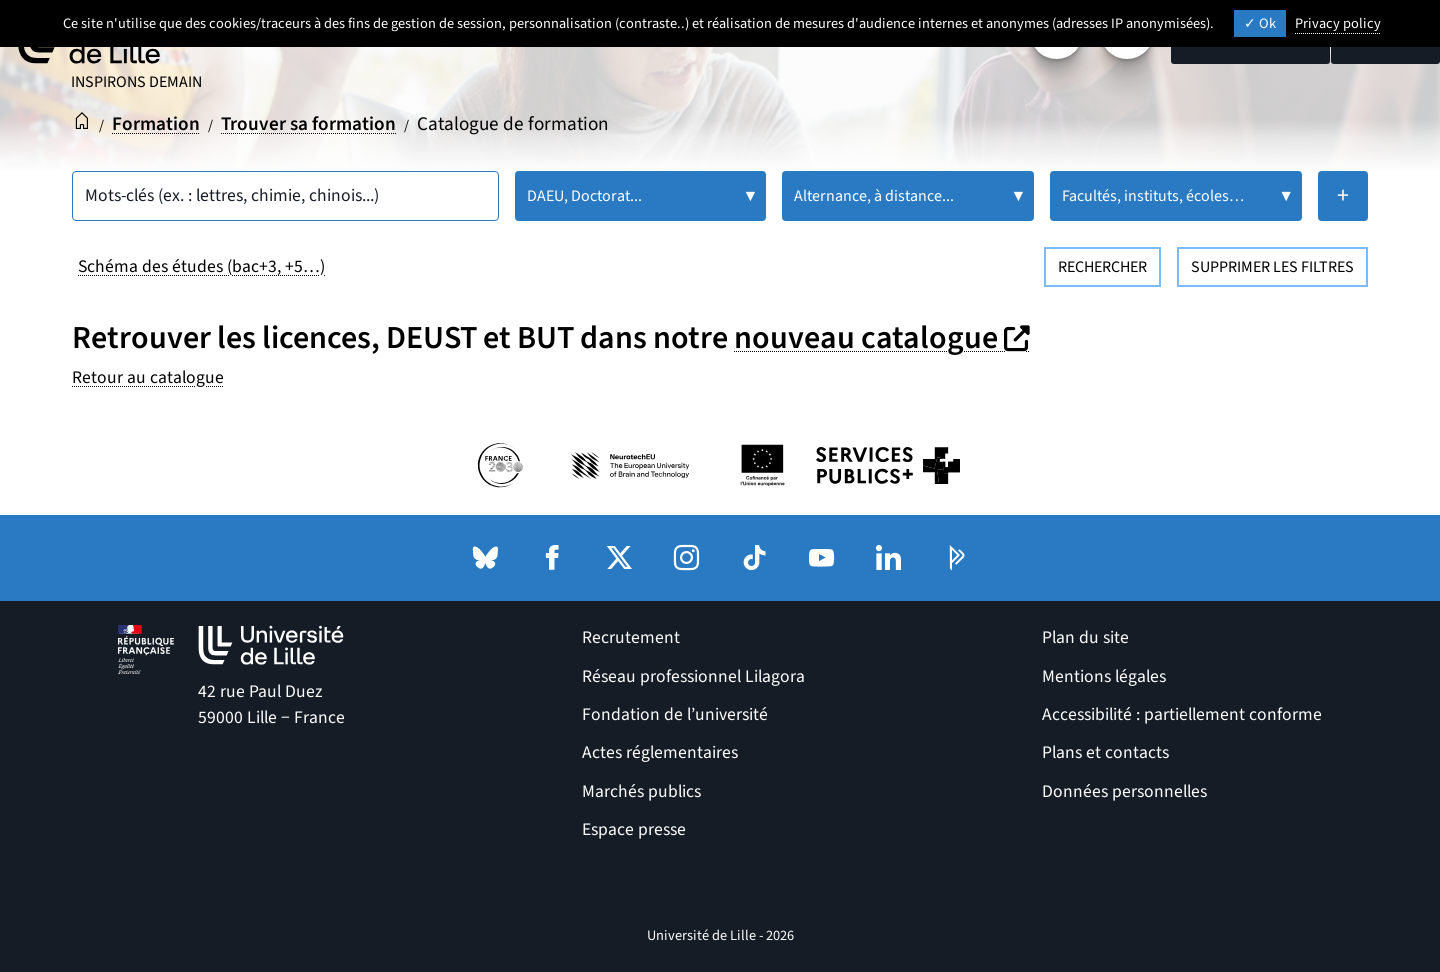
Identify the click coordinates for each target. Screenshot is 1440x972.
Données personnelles (1124, 791)
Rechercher (1102, 267)
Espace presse (634, 829)
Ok (1260, 23)
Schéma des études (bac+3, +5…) (201, 266)
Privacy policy (1338, 23)
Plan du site (1085, 637)
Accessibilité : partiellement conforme (1182, 714)
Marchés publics (641, 791)
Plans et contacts (1105, 752)
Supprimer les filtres (1272, 267)
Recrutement (631, 637)
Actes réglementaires (660, 752)
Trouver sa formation (308, 124)
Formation (156, 124)
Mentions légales (1104, 676)
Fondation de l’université (675, 714)
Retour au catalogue (148, 377)
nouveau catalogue (884, 338)
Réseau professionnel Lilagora (693, 676)
